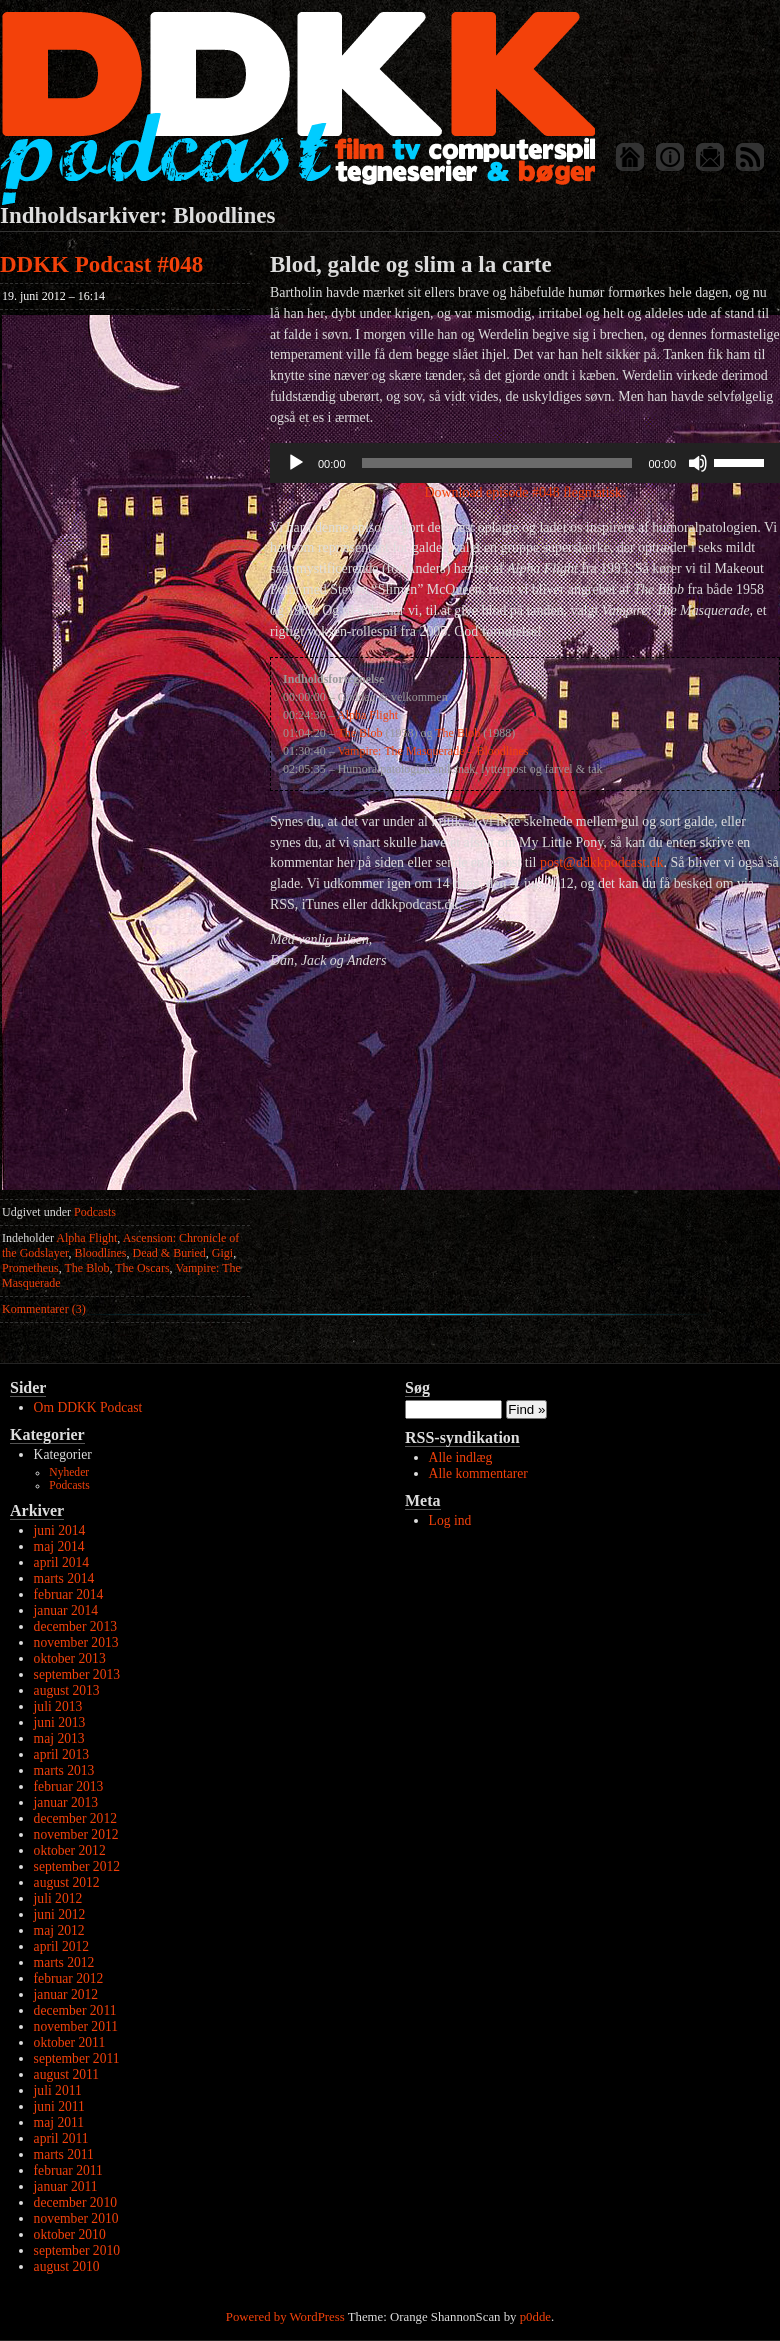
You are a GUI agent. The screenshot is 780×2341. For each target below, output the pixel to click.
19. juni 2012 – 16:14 (53, 296)
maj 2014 (59, 1546)
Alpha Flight (86, 1238)
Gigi (222, 1253)
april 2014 (62, 1562)
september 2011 (77, 2058)
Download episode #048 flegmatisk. (525, 492)
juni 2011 (59, 2106)
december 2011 (75, 2010)
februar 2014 (69, 1594)
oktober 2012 (70, 1850)
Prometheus (30, 1268)
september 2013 (77, 1674)
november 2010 (76, 2218)
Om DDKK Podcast (88, 1407)
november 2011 (76, 2026)
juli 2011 (58, 2090)
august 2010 (67, 2266)
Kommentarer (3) (44, 1309)
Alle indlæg (461, 1457)
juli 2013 (58, 1706)
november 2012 (76, 1834)
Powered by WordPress (285, 2317)
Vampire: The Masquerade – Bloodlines (432, 751)
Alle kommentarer (478, 1473)
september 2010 (77, 2250)
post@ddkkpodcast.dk (602, 862)
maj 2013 (59, 1738)
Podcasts (95, 1212)
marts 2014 (64, 1578)
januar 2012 (66, 1994)
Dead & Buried (169, 1253)
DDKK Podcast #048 (101, 264)
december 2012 (75, 1818)
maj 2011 (59, 2122)
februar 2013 (69, 1786)
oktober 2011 (70, 2042)
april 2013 (62, 1754)
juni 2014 (60, 1530)
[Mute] (698, 463)
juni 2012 (60, 1914)
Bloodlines (101, 1253)
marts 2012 (64, 1962)
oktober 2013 (70, 1658)
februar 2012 (69, 1978)
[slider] (497, 463)
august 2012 (67, 1882)
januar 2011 (66, 2186)
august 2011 (67, 2074)
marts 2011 (64, 2154)
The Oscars (142, 1268)
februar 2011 (68, 2170)
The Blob (86, 1268)
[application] (525, 463)
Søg (417, 1387)
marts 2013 (64, 1770)
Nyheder (69, 1472)
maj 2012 (59, 1930)
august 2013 (67, 1690)
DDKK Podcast (297, 107)
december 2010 (75, 2202)
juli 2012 (58, 1898)
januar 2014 (66, 1610)
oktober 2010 (70, 2234)
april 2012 (62, 1946)
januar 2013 (66, 1802)
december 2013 (75, 1626)
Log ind (450, 1520)
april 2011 (61, 2138)
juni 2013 (60, 1722)
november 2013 (76, 1642)
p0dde (535, 2317)
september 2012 (77, 1866)
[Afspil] (296, 463)
